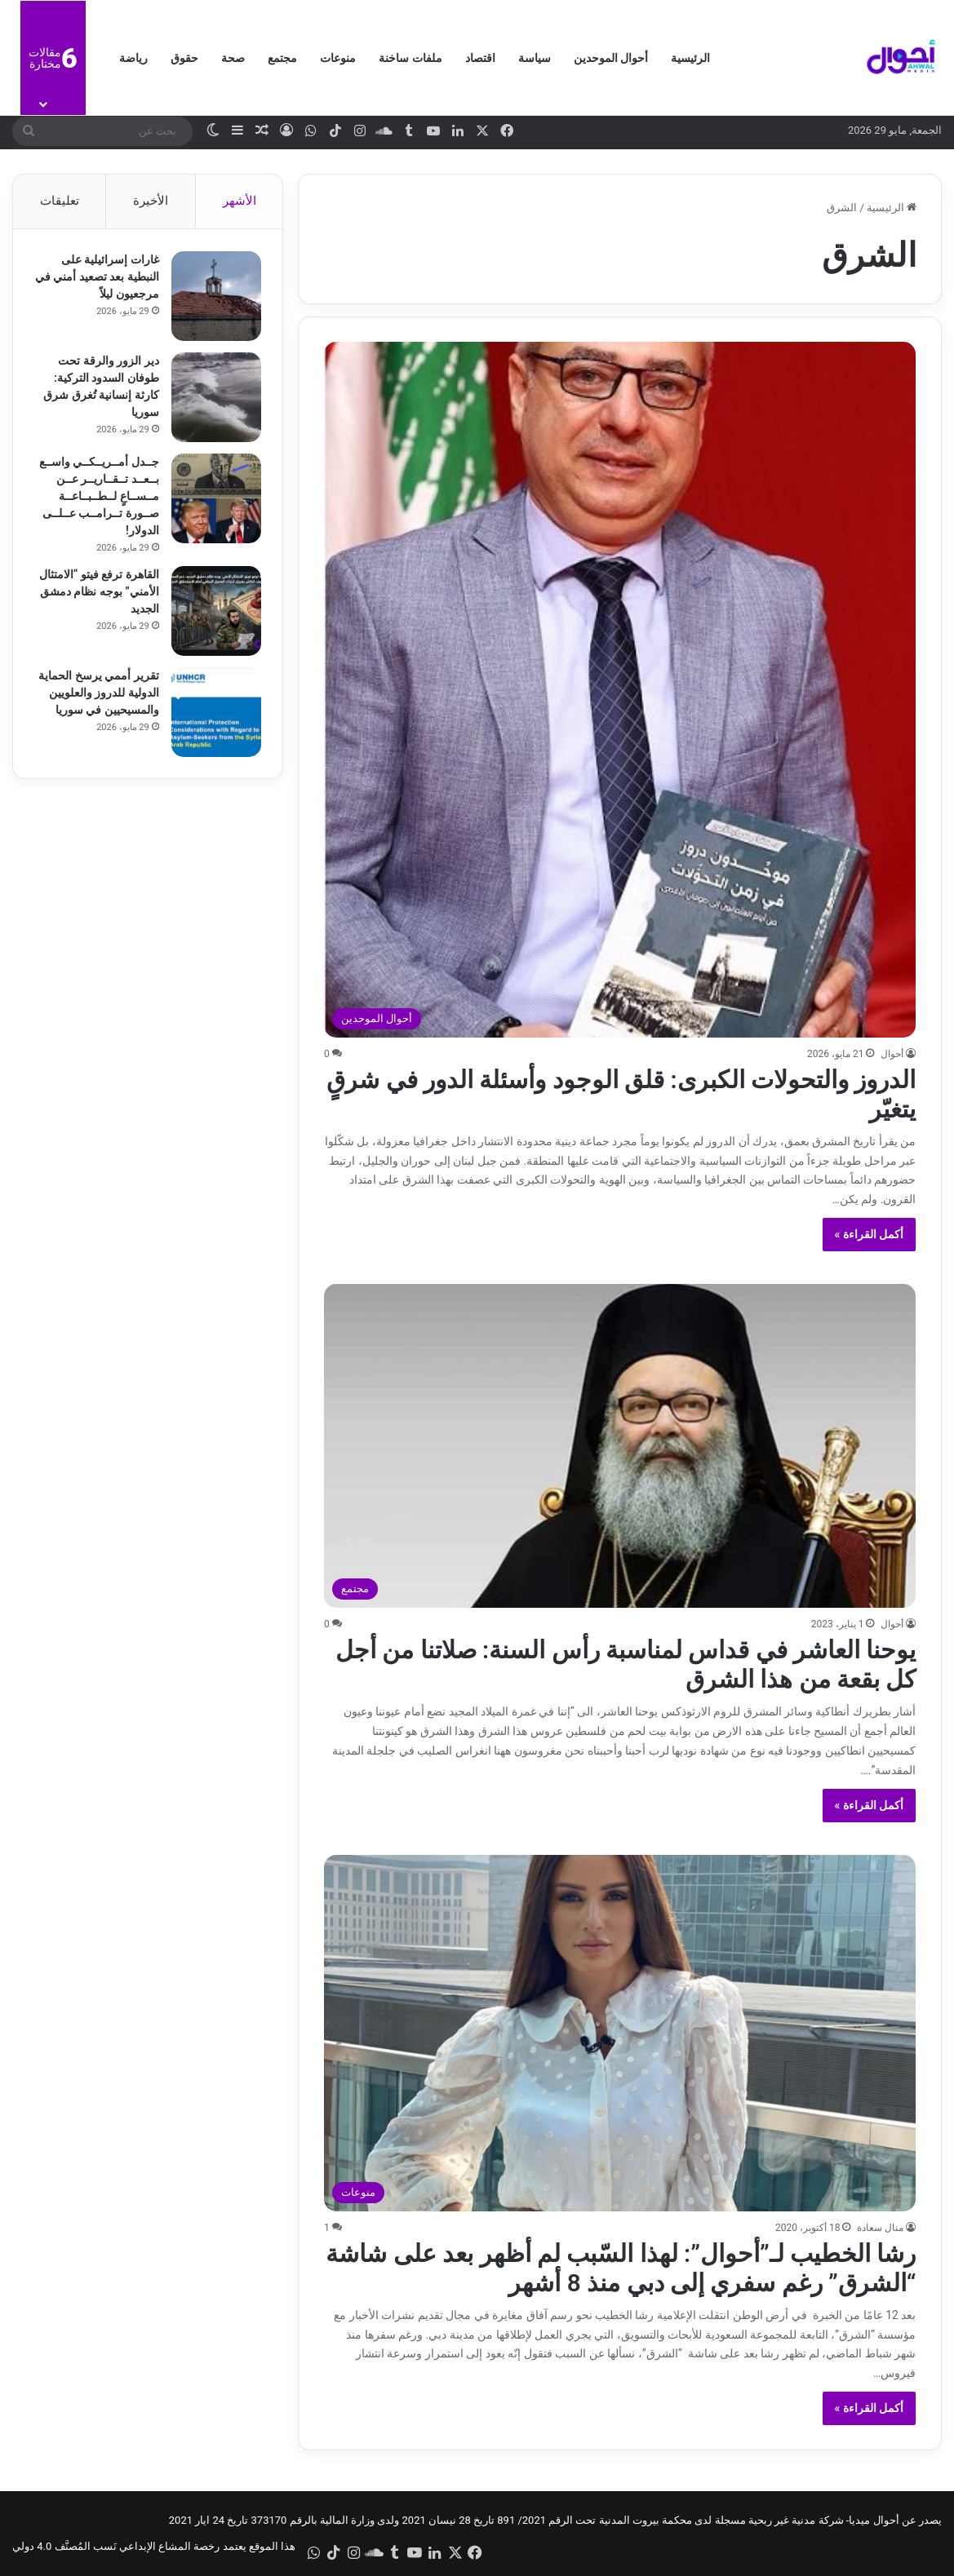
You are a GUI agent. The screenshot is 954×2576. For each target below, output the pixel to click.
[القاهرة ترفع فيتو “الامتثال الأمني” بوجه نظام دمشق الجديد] (213, 613)
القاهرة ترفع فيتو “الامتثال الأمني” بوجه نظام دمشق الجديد (105, 593)
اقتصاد (480, 57)
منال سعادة (880, 2227)
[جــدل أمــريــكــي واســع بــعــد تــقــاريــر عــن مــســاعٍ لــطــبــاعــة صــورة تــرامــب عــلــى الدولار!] (213, 501)
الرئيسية (690, 57)
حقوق (184, 57)
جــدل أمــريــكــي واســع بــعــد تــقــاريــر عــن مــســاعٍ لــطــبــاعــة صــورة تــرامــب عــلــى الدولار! (98, 498)
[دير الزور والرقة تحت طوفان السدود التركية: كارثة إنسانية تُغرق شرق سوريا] (213, 400)
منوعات (338, 57)
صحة (233, 57)
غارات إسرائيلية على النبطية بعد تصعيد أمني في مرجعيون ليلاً (103, 279)
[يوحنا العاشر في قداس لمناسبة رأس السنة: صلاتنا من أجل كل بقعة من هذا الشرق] (620, 1446)
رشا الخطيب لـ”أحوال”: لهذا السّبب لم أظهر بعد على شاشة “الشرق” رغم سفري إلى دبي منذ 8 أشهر (620, 2268)
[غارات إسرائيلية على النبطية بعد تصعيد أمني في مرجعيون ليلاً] (213, 298)
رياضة (133, 57)
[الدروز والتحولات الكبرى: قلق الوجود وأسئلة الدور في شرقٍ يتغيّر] (620, 689)
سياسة (534, 57)
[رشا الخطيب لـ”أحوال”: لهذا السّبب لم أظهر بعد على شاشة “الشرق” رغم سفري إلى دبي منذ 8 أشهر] (620, 2033)
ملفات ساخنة (410, 57)
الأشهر (239, 200)
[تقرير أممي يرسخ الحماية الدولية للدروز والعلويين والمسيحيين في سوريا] (213, 714)
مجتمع (282, 57)
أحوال (892, 1054)
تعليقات (59, 200)
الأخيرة (150, 200)
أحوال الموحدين (611, 57)
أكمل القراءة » (869, 1234)
